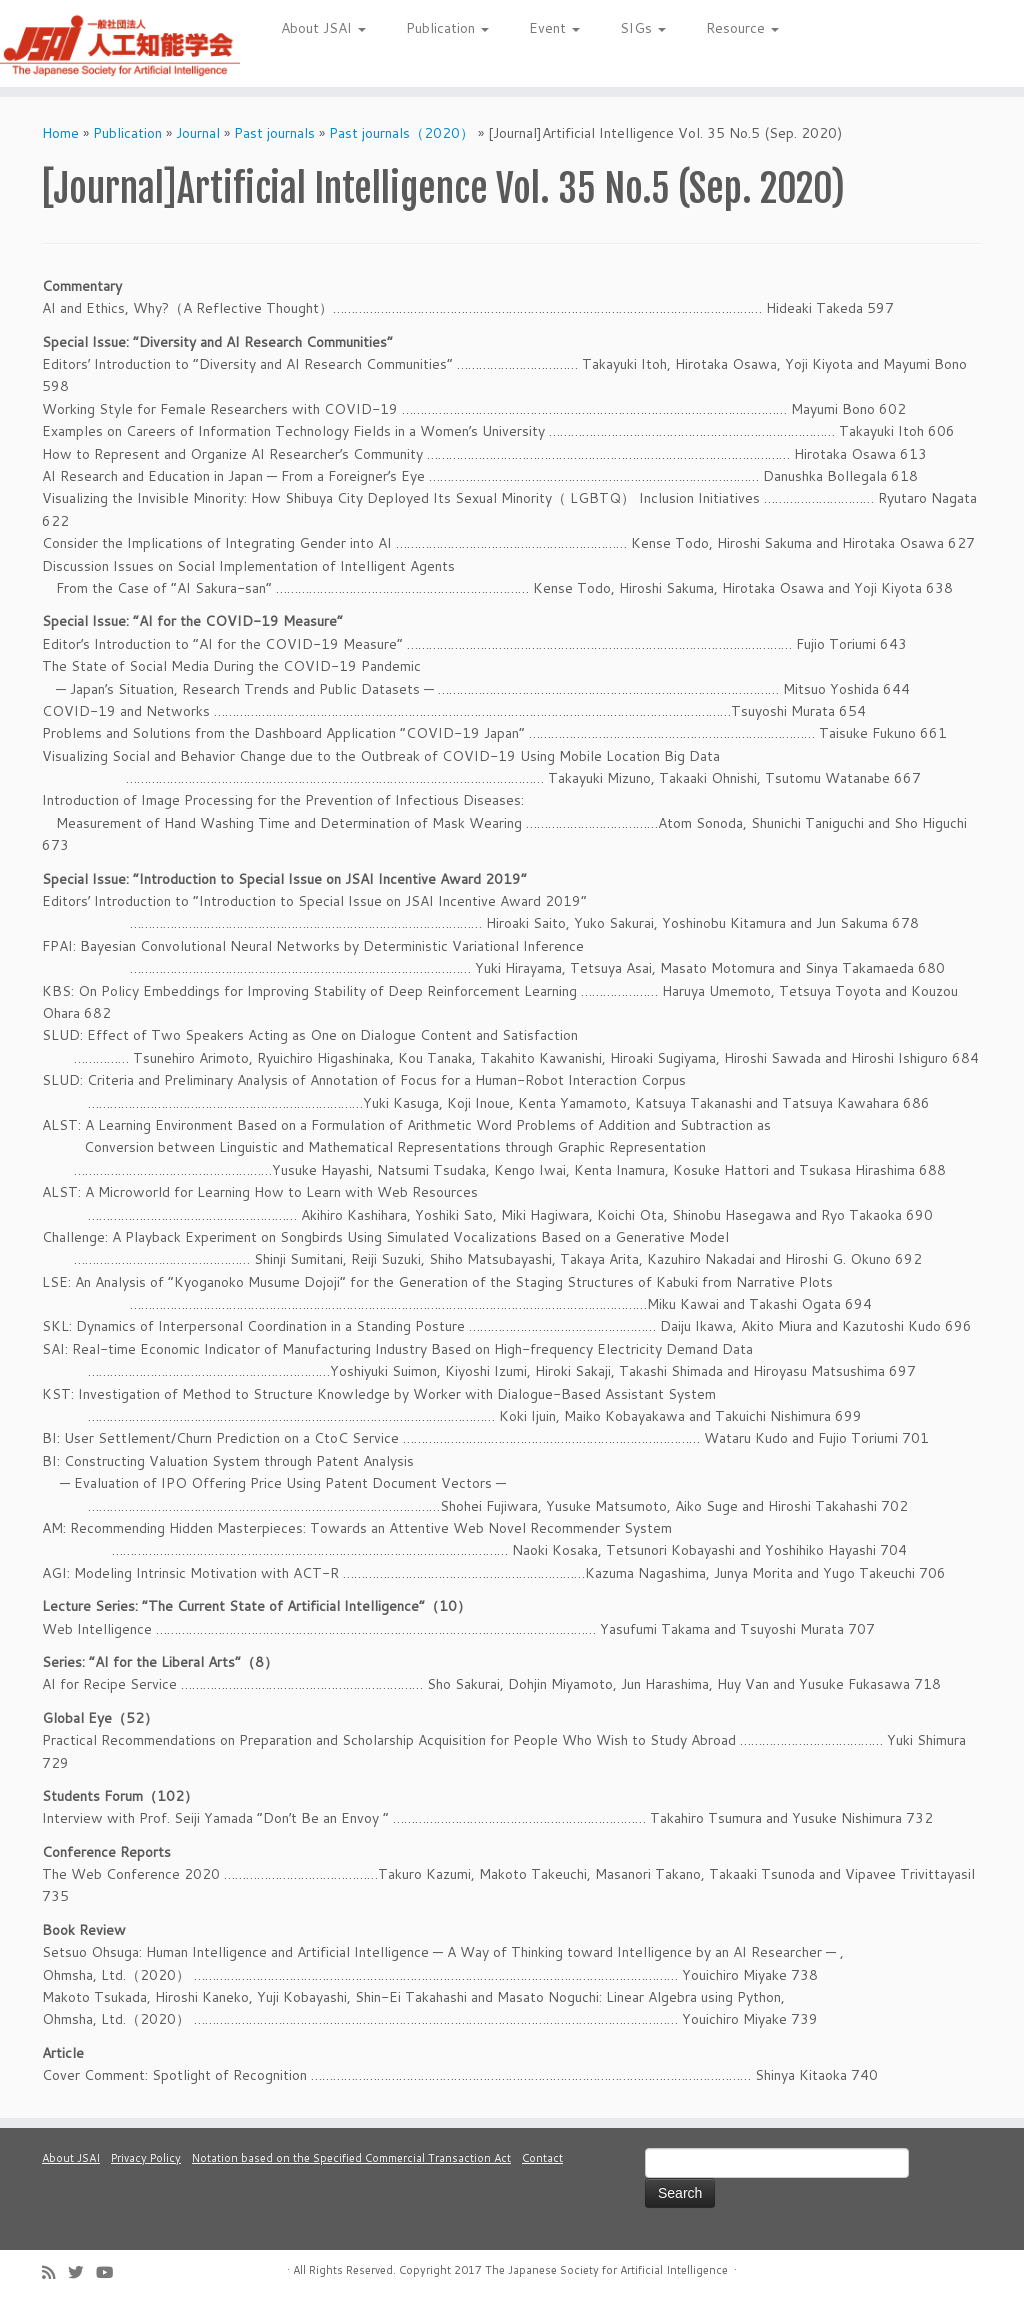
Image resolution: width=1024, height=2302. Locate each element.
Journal (198, 133)
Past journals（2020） (401, 133)
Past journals (274, 133)
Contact (542, 2158)
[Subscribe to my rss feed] (55, 2272)
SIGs (643, 28)
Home (60, 133)
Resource (742, 28)
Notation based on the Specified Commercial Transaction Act (351, 2158)
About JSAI (323, 28)
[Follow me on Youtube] (111, 2272)
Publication (447, 28)
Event (554, 28)
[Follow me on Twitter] (82, 2272)
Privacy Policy (146, 2158)
